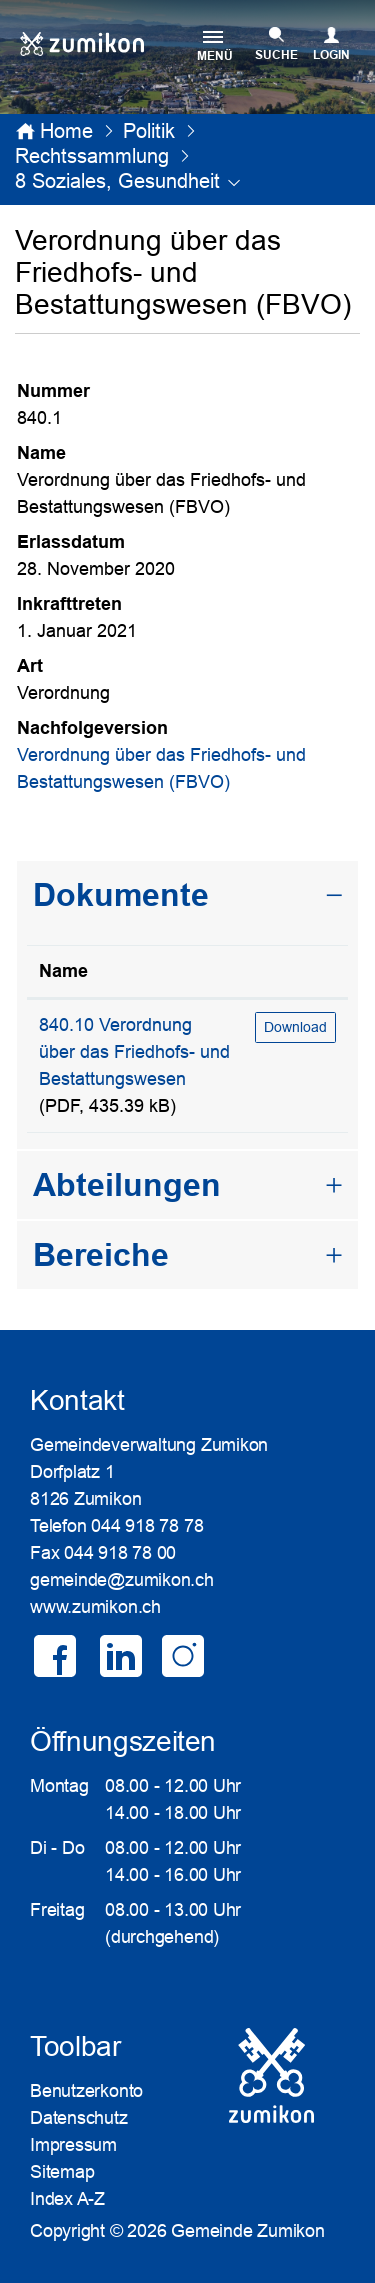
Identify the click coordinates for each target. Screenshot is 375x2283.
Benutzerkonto (86, 2091)
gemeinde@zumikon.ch (122, 1580)
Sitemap (62, 2172)
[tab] (187, 895)
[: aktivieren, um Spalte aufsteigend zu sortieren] (295, 972)
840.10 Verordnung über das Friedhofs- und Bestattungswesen (134, 1052)
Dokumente (121, 895)
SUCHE (276, 55)
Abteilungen (127, 1185)
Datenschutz (79, 2118)
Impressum (73, 2145)
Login (331, 55)
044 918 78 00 (120, 1553)
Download (295, 1027)
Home (66, 131)
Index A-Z (67, 2199)
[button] (149, 131)
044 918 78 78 (147, 1526)
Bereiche (101, 1255)
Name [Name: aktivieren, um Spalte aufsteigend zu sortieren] (63, 971)
